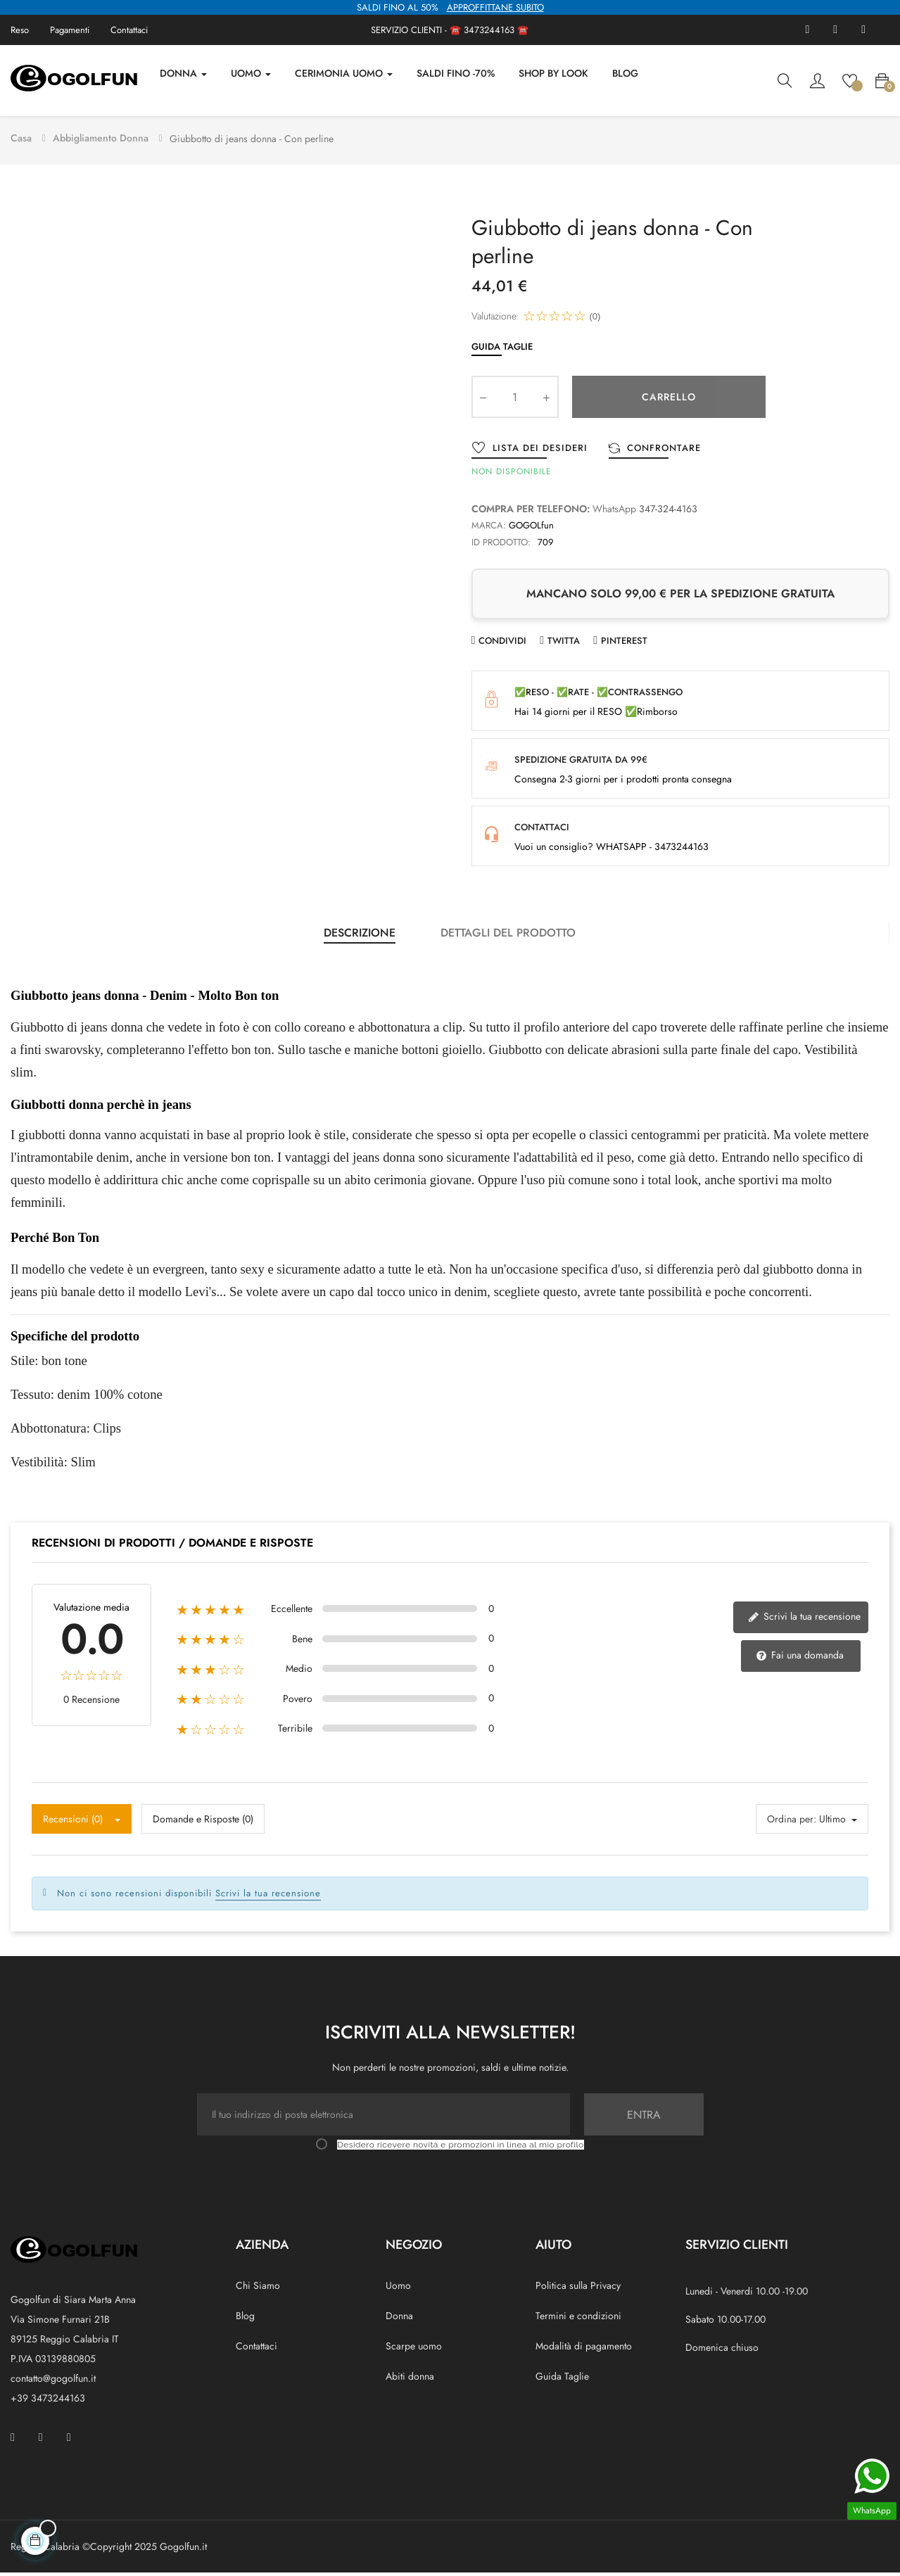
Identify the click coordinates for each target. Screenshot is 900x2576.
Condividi (502, 643)
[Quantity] (515, 399)
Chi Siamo (258, 2288)
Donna (399, 2318)
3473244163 (489, 30)
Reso (20, 30)
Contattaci (129, 30)
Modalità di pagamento (583, 2349)
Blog (245, 2318)
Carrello (669, 400)
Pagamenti (69, 30)
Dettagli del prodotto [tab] (508, 935)
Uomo (398, 2288)
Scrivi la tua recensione (804, 1619)
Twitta (563, 643)
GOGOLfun (531, 528)
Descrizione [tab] (359, 935)
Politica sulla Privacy (578, 2288)
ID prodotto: (501, 545)
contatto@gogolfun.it (53, 2381)
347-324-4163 (668, 512)
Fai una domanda (800, 1658)
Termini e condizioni (578, 2318)
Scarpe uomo (414, 2349)
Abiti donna (410, 2379)
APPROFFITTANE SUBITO (495, 7)
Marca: (488, 528)
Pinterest (624, 643)
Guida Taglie (502, 349)
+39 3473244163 (48, 2401)
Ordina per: (791, 1822)
